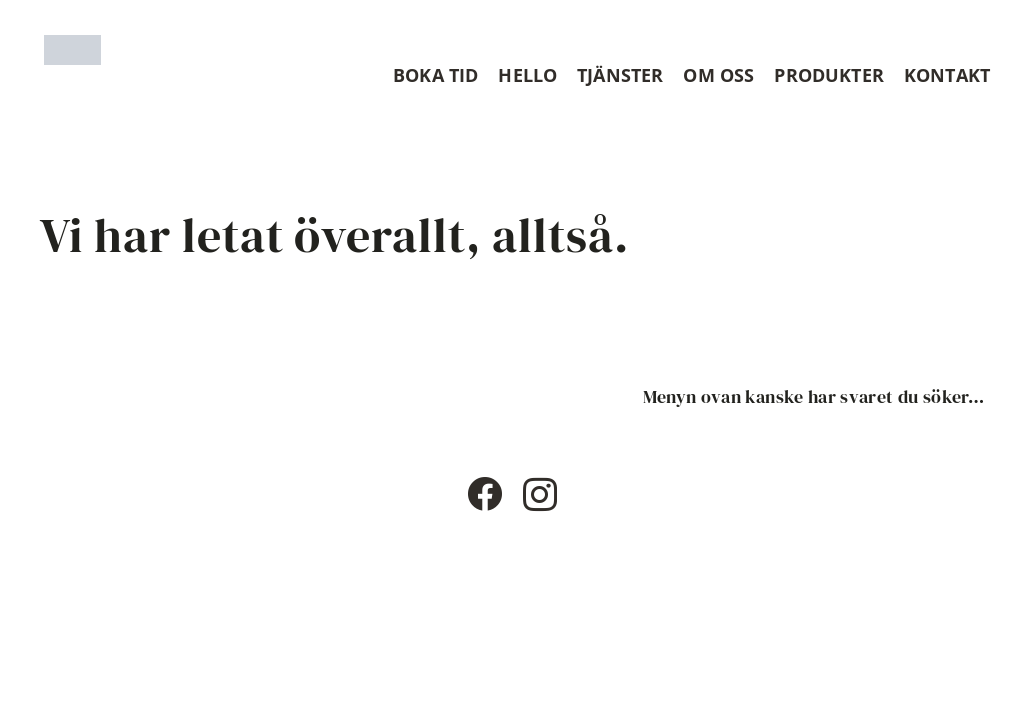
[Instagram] (540, 495)
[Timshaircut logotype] (72, 50)
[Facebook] (484, 493)
